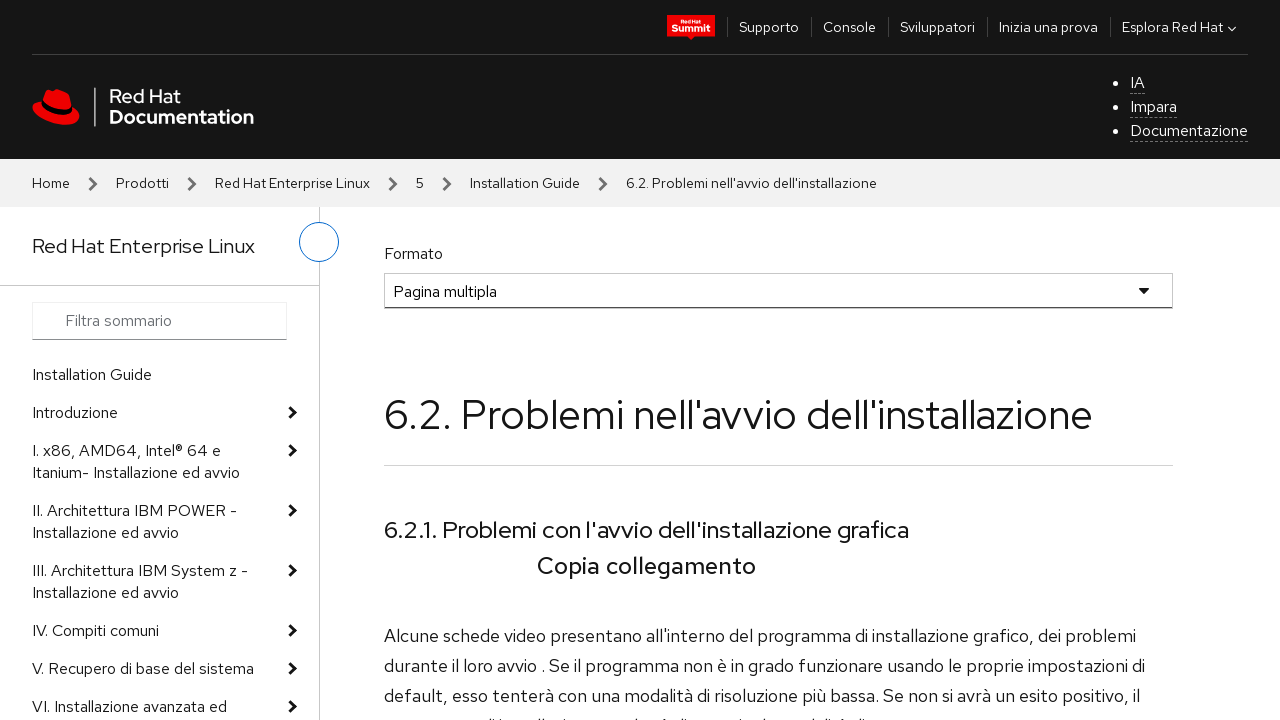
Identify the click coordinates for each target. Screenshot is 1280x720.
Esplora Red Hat (1181, 27)
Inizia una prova (1048, 27)
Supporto (769, 27)
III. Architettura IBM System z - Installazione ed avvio (140, 581)
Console (849, 27)
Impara (1153, 106)
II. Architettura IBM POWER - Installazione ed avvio (134, 521)
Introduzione (75, 412)
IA (1137, 82)
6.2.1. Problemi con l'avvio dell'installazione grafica (646, 529)
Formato (413, 253)
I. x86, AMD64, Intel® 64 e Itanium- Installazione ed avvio (136, 461)
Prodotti (142, 183)
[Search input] (159, 321)
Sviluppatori (937, 27)
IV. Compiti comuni (95, 630)
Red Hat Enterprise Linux (292, 183)
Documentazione (1189, 130)
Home (51, 183)
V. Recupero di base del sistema (143, 668)
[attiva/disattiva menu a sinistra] (319, 242)
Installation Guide (525, 183)
